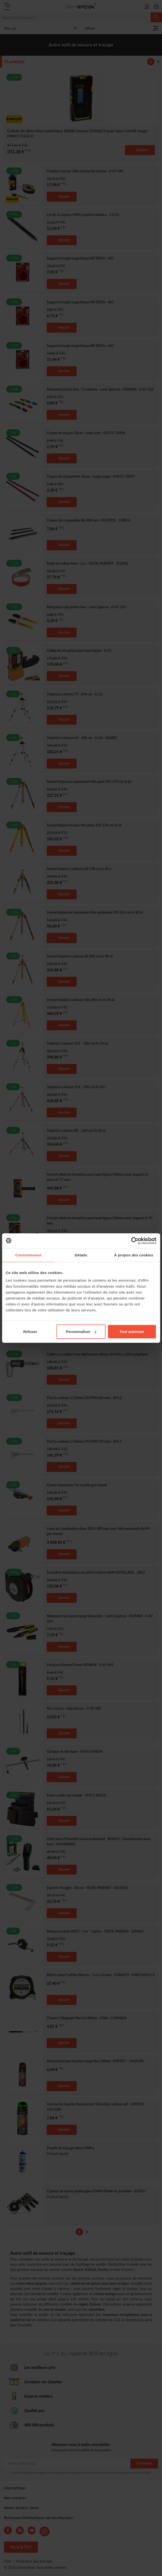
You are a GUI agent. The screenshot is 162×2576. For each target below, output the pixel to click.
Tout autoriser (131, 1331)
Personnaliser (81, 1331)
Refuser (30, 1331)
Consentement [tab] (28, 1255)
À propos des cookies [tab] (133, 1255)
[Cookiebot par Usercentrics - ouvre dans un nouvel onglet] (134, 1240)
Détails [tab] (81, 1255)
